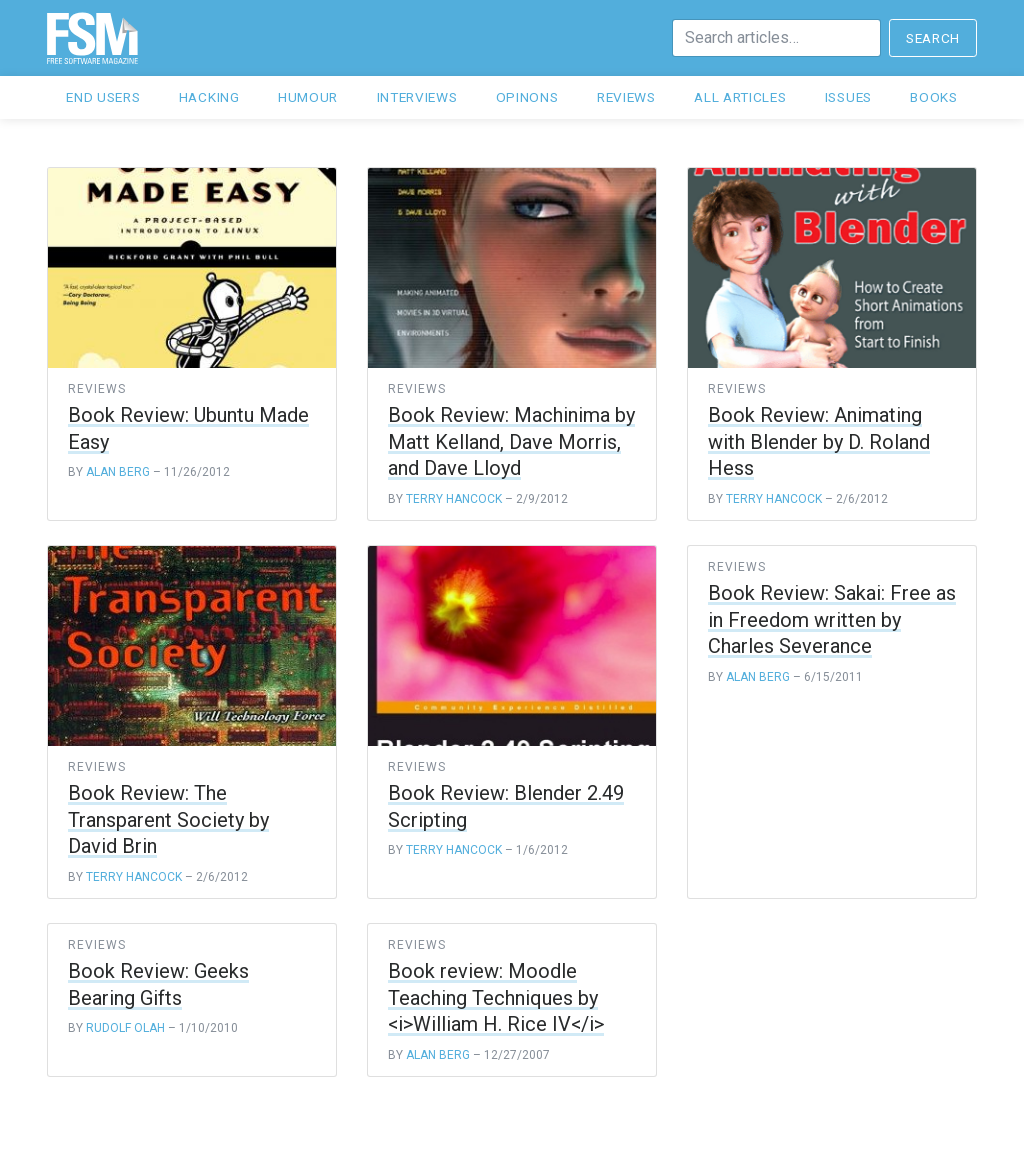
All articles (740, 97)
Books (933, 97)
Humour (308, 97)
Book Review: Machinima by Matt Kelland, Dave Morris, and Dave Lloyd (511, 441)
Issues (848, 97)
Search (933, 38)
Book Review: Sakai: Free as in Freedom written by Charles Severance (832, 619)
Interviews (417, 97)
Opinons (527, 97)
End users (103, 97)
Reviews (626, 97)
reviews (97, 389)
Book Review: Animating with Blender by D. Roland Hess (819, 441)
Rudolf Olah (125, 1028)
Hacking (209, 97)
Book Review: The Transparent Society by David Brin (168, 819)
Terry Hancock (454, 499)
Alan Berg (118, 472)
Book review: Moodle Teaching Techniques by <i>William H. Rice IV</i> (496, 997)
